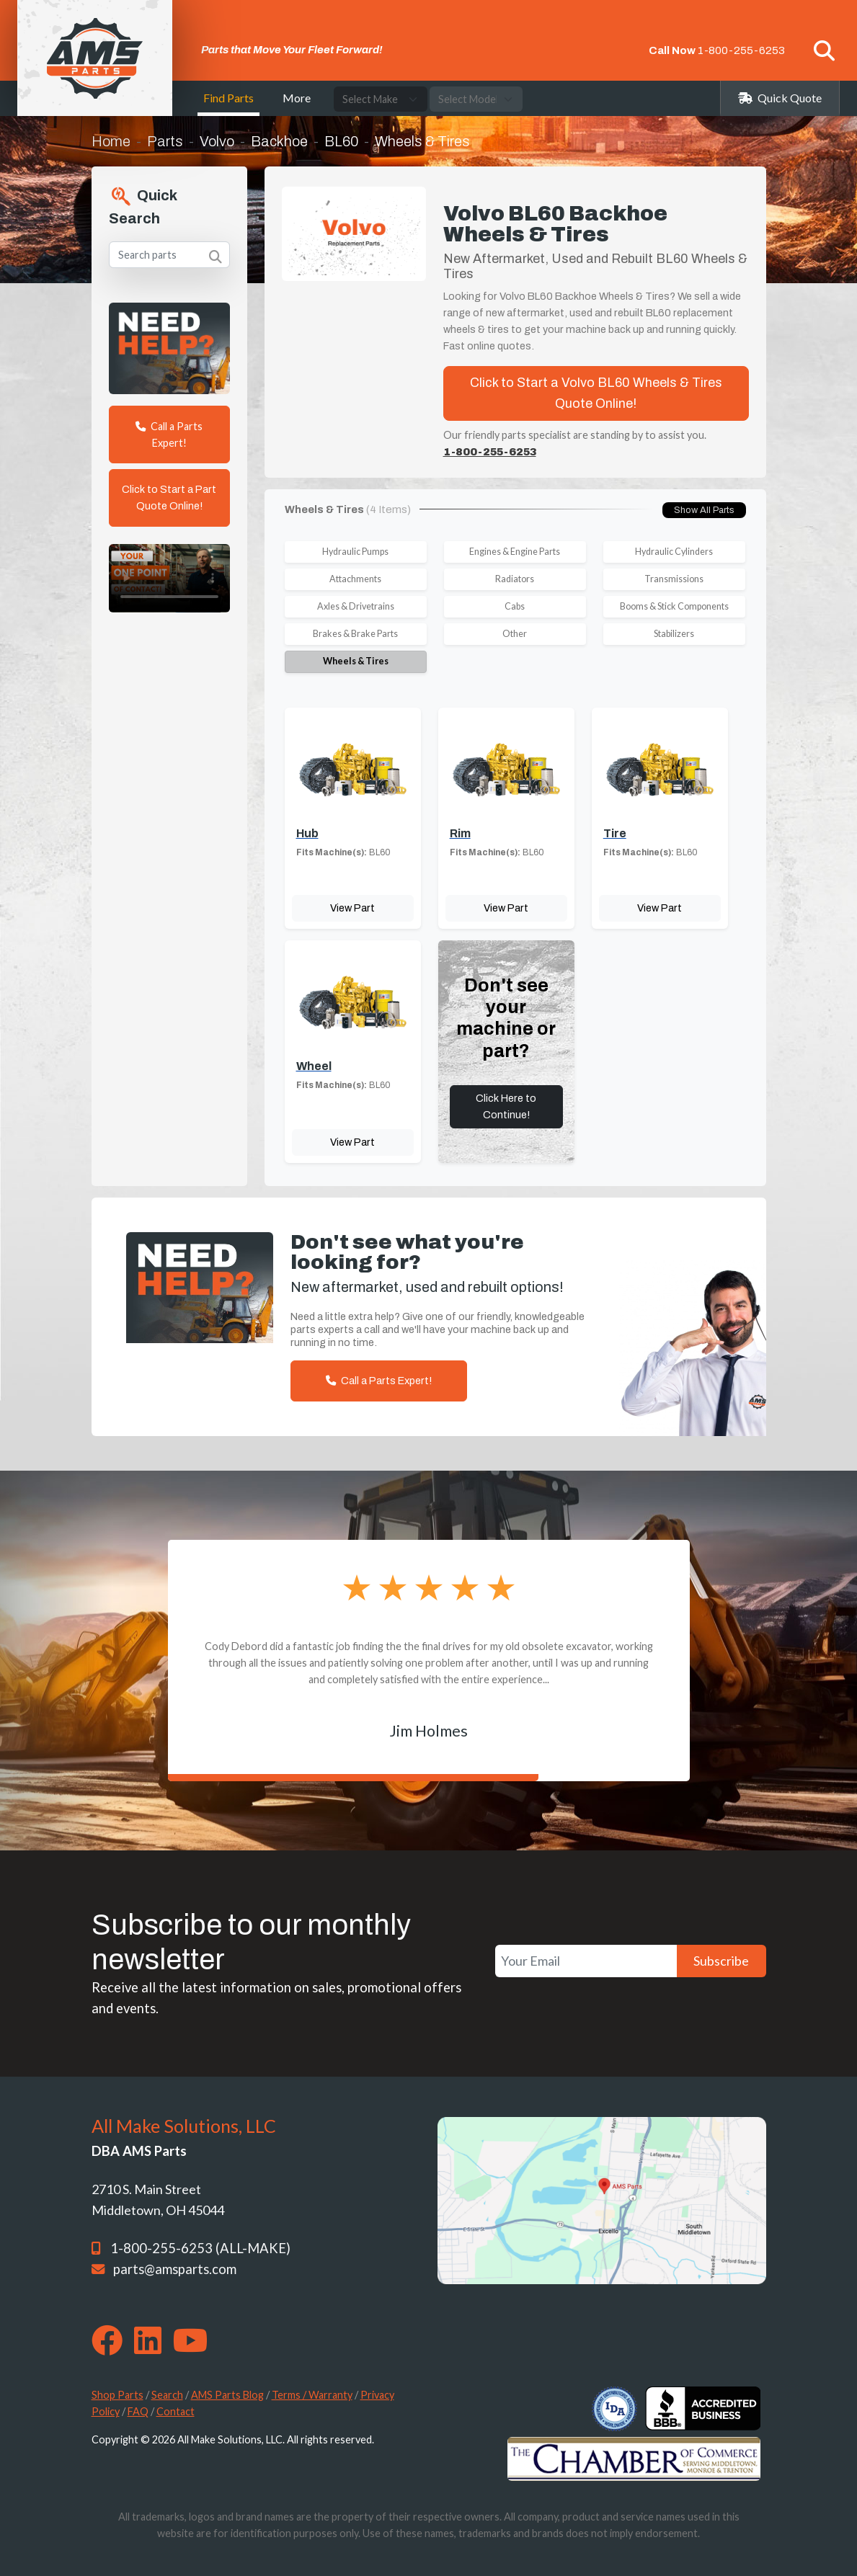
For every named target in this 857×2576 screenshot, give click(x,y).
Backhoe (279, 141)
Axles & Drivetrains (355, 606)
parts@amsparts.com (174, 2269)
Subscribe (721, 1961)
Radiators (514, 579)
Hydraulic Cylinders (674, 551)
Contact (175, 2411)
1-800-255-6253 (741, 50)
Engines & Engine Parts (514, 551)
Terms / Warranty (312, 2395)
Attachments (355, 579)
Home (111, 141)
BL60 (341, 141)
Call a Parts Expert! (169, 434)
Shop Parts (117, 2395)
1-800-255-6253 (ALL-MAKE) (200, 2248)
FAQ (138, 2411)
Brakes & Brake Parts (355, 633)
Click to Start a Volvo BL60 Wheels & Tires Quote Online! (596, 393)
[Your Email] (586, 1961)
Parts (165, 141)
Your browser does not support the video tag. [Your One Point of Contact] (169, 578)
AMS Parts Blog (227, 2395)
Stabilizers (674, 633)
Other (514, 633)
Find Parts (228, 97)
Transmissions (673, 579)
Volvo (217, 141)
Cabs (515, 606)
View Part (352, 908)
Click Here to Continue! (506, 1106)
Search (167, 2395)
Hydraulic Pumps (355, 551)
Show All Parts (704, 510)
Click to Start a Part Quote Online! (169, 497)
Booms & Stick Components (674, 606)
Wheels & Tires (355, 661)
